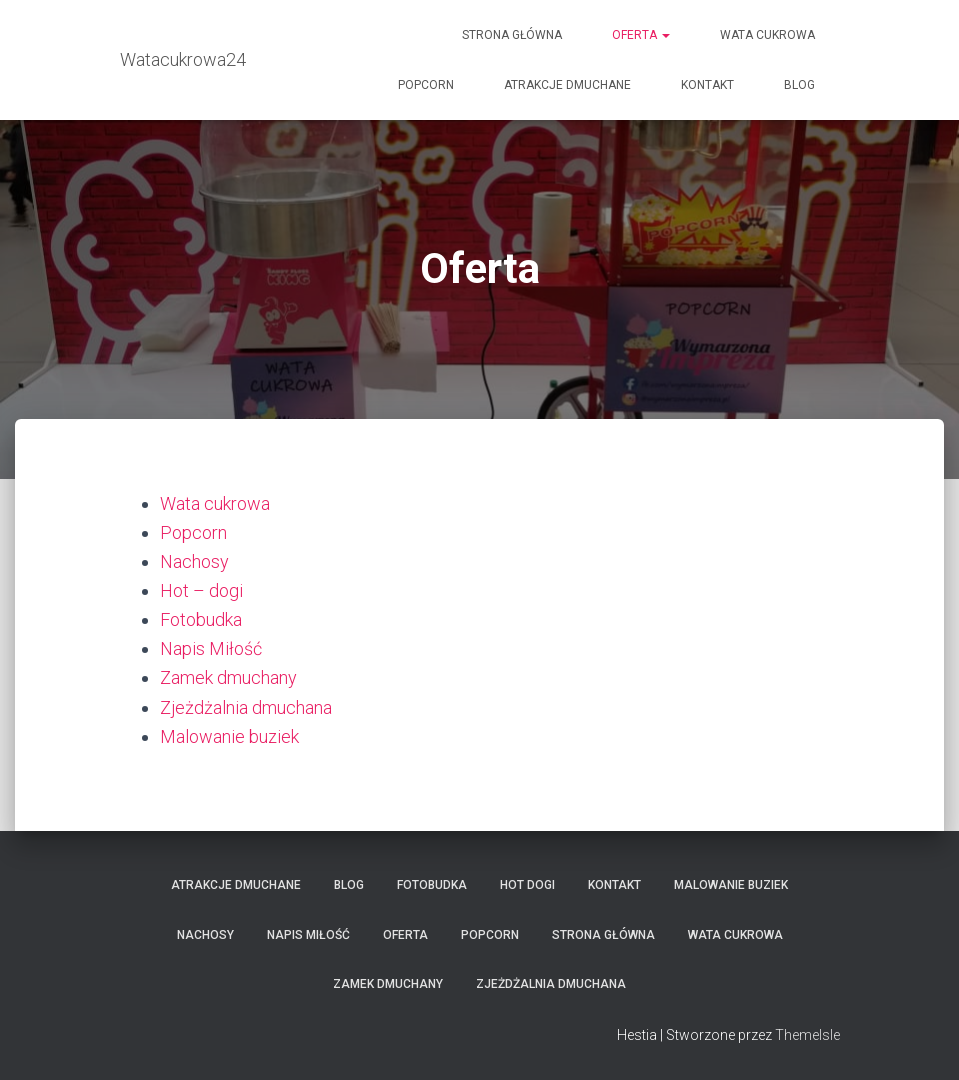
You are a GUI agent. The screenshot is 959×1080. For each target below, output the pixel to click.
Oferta (641, 35)
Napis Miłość (211, 648)
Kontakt (707, 85)
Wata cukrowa (767, 35)
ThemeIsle (807, 1035)
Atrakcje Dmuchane (567, 85)
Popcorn (426, 85)
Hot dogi (527, 885)
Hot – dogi (201, 590)
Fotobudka (201, 619)
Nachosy (194, 561)
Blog (799, 85)
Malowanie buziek (229, 736)
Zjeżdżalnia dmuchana (246, 707)
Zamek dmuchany (228, 677)
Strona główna (512, 35)
